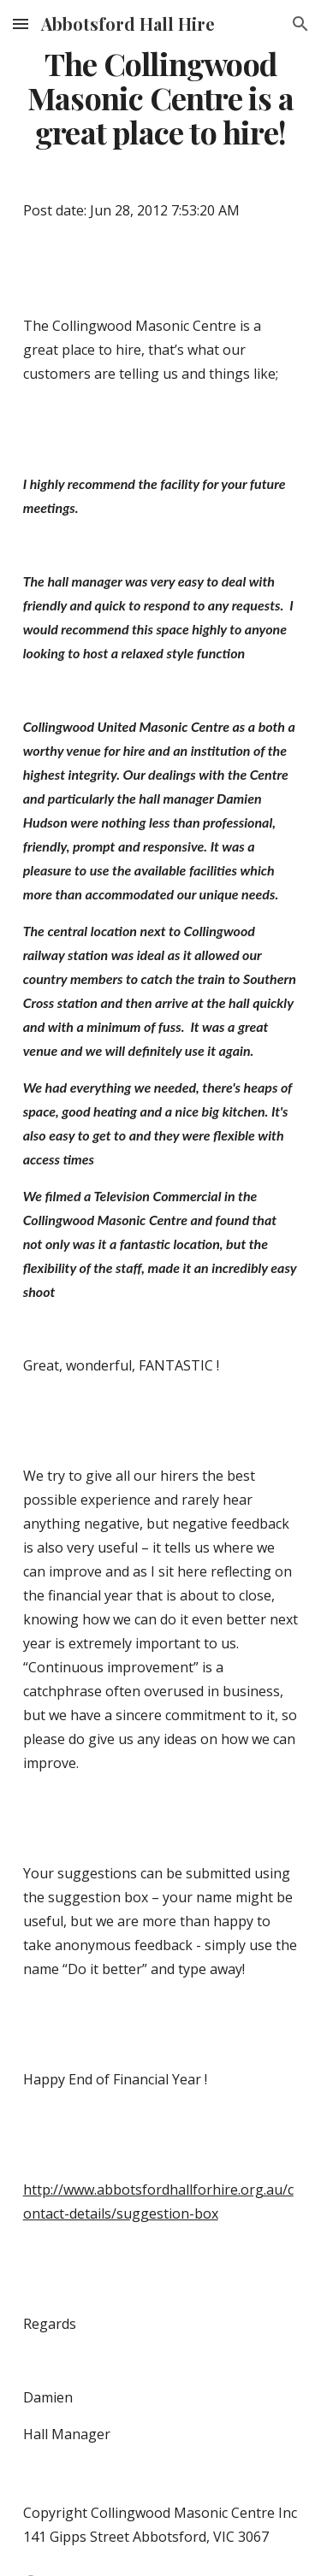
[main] (161, 98)
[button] (20, 23)
